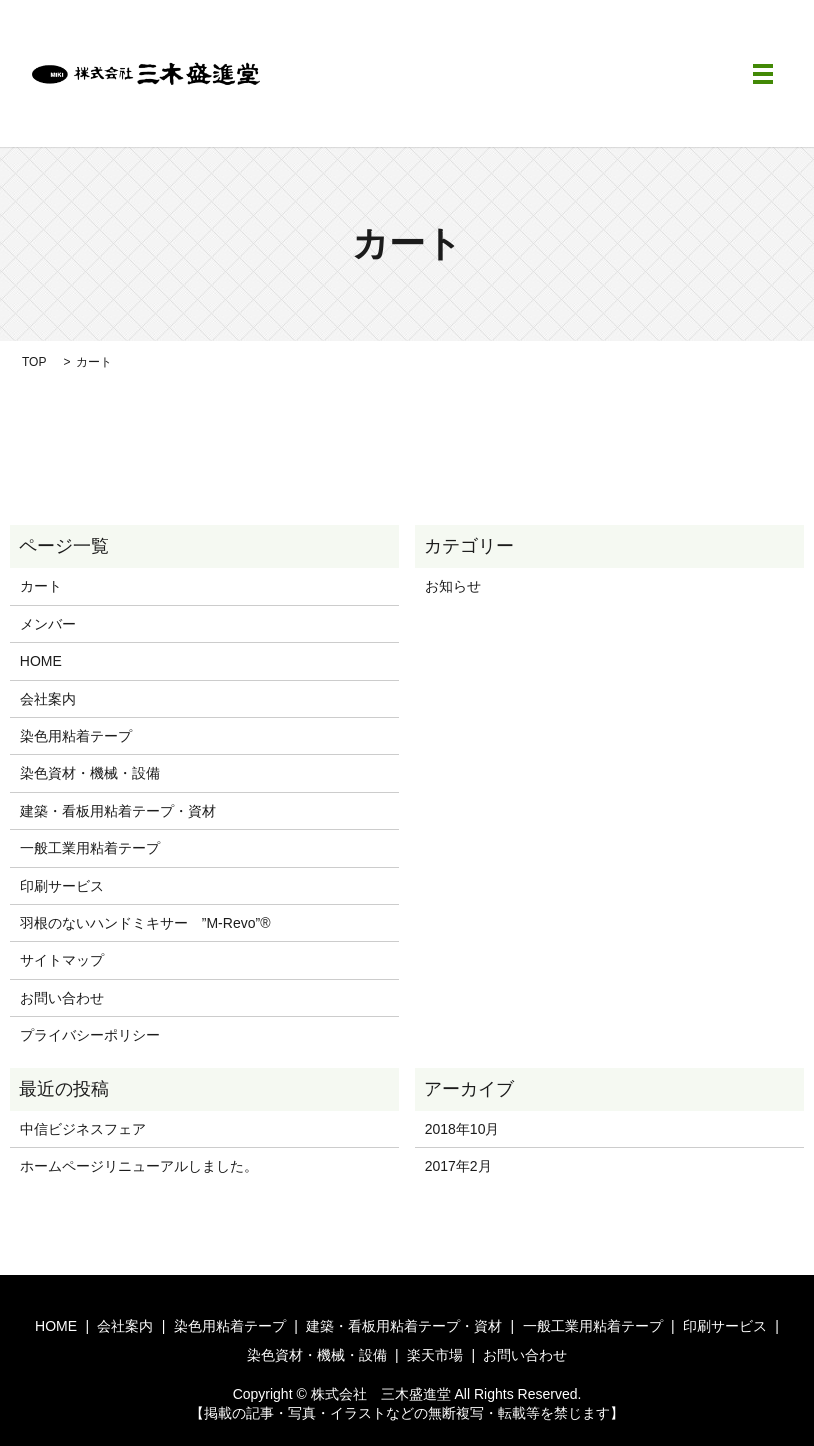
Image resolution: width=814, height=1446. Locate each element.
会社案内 (48, 699)
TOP (34, 362)
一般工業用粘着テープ (90, 848)
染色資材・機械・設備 (90, 773)
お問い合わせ (62, 998)
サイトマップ (62, 960)
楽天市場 (435, 1355)
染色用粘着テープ (76, 736)
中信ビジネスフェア (83, 1129)
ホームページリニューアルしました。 (139, 1166)
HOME (41, 661)
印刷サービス (62, 886)
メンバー (48, 624)
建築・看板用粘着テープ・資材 (118, 811)
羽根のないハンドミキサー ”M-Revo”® (145, 923)
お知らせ (453, 586)
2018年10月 (462, 1129)
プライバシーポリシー (90, 1035)
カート (41, 586)
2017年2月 (458, 1166)
